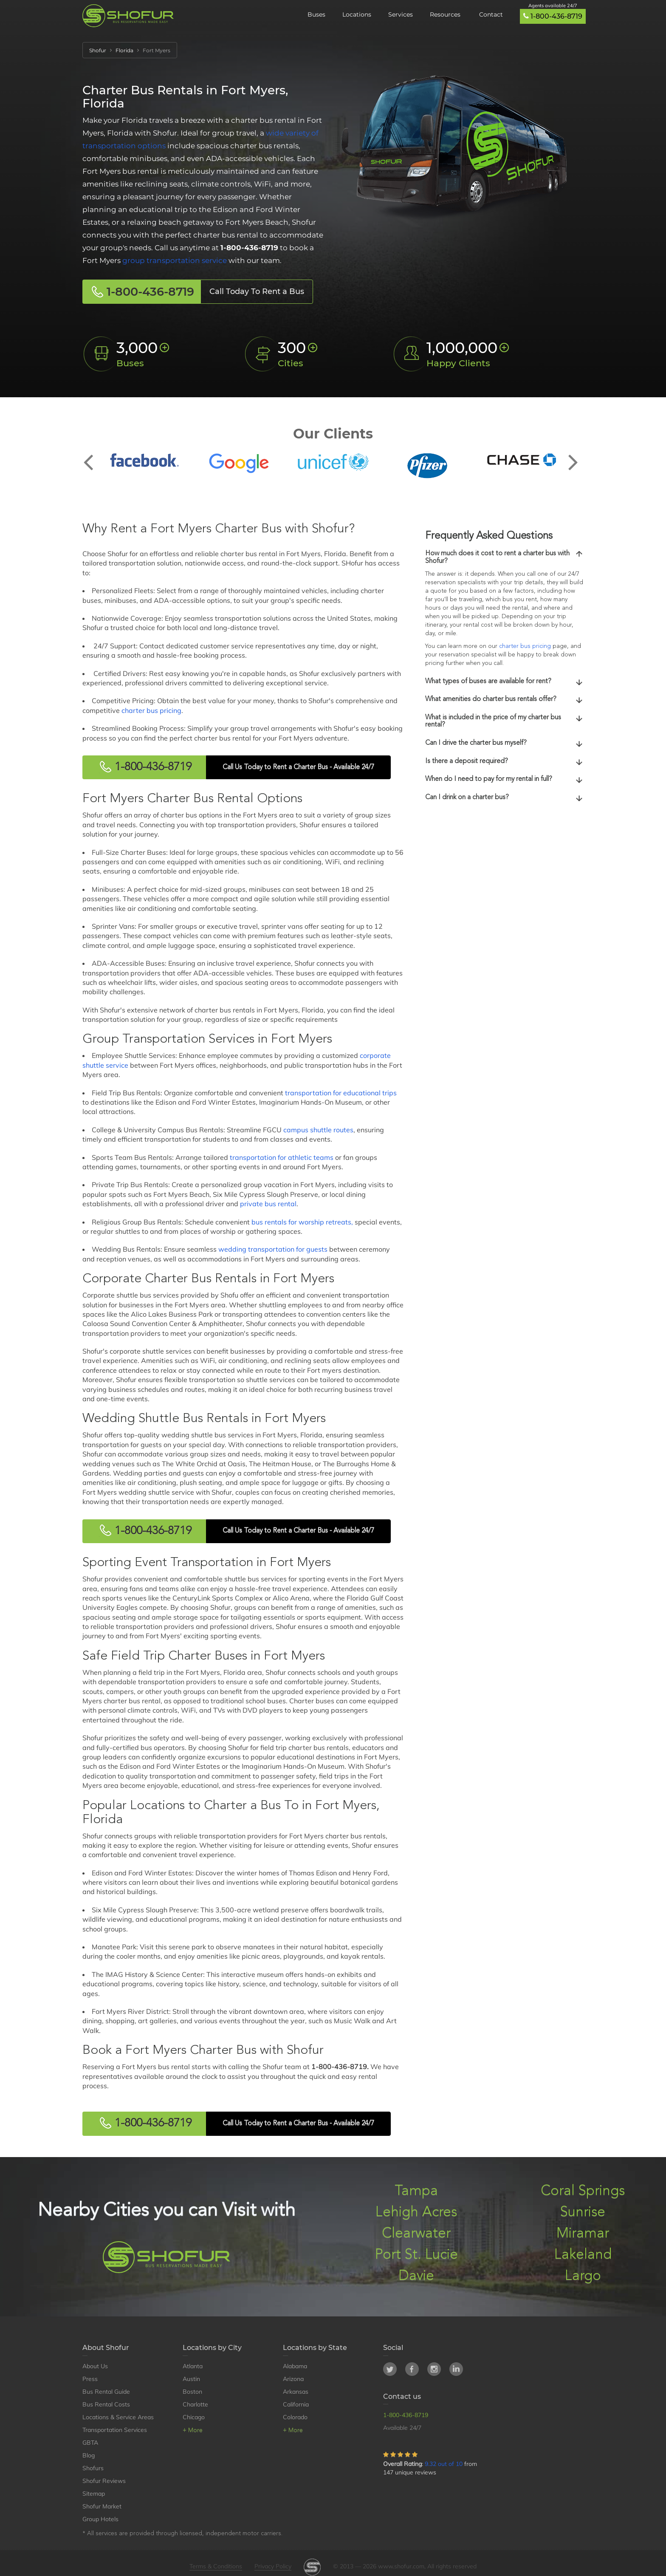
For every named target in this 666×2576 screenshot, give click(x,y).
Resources (446, 14)
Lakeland (583, 2255)
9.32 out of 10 (444, 2464)
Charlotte (195, 2404)
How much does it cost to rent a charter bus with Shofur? (503, 557)
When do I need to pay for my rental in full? (503, 779)
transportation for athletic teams (281, 1157)
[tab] (504, 557)
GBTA (90, 2442)
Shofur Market (101, 2506)
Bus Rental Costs (106, 2404)
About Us (95, 2366)
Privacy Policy (272, 2566)
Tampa (416, 2191)
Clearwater (416, 2234)
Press (90, 2379)
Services (400, 14)
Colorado (295, 2417)
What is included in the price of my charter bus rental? (503, 721)
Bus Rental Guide (106, 2391)
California (296, 2404)
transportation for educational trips (341, 1093)
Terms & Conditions (215, 2566)
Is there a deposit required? (503, 762)
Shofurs (93, 2468)
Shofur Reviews (104, 2481)
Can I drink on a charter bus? (503, 798)
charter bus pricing (151, 710)
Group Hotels (100, 2519)
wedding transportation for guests (272, 1249)
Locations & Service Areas (118, 2417)
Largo (583, 2276)
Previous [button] (93, 455)
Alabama (295, 2366)
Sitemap (93, 2493)
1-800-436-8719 (556, 16)
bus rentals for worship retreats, (302, 1222)
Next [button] (573, 455)
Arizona (293, 2379)
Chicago (194, 2417)
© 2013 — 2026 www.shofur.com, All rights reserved (405, 2566)
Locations (356, 14)
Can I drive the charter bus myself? (503, 743)
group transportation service (174, 260)
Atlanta (193, 2366)
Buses (316, 14)
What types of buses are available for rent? (503, 682)
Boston (192, 2391)
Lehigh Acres (416, 2213)
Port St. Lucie (416, 2255)
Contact (491, 14)
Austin (191, 2379)
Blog (88, 2455)
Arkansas (295, 2391)
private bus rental (268, 1203)
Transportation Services (114, 2430)
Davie (416, 2276)
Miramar (582, 2234)
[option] (144, 460)
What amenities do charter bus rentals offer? (503, 700)
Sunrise (582, 2213)
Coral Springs (583, 2191)
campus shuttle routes (318, 1129)
